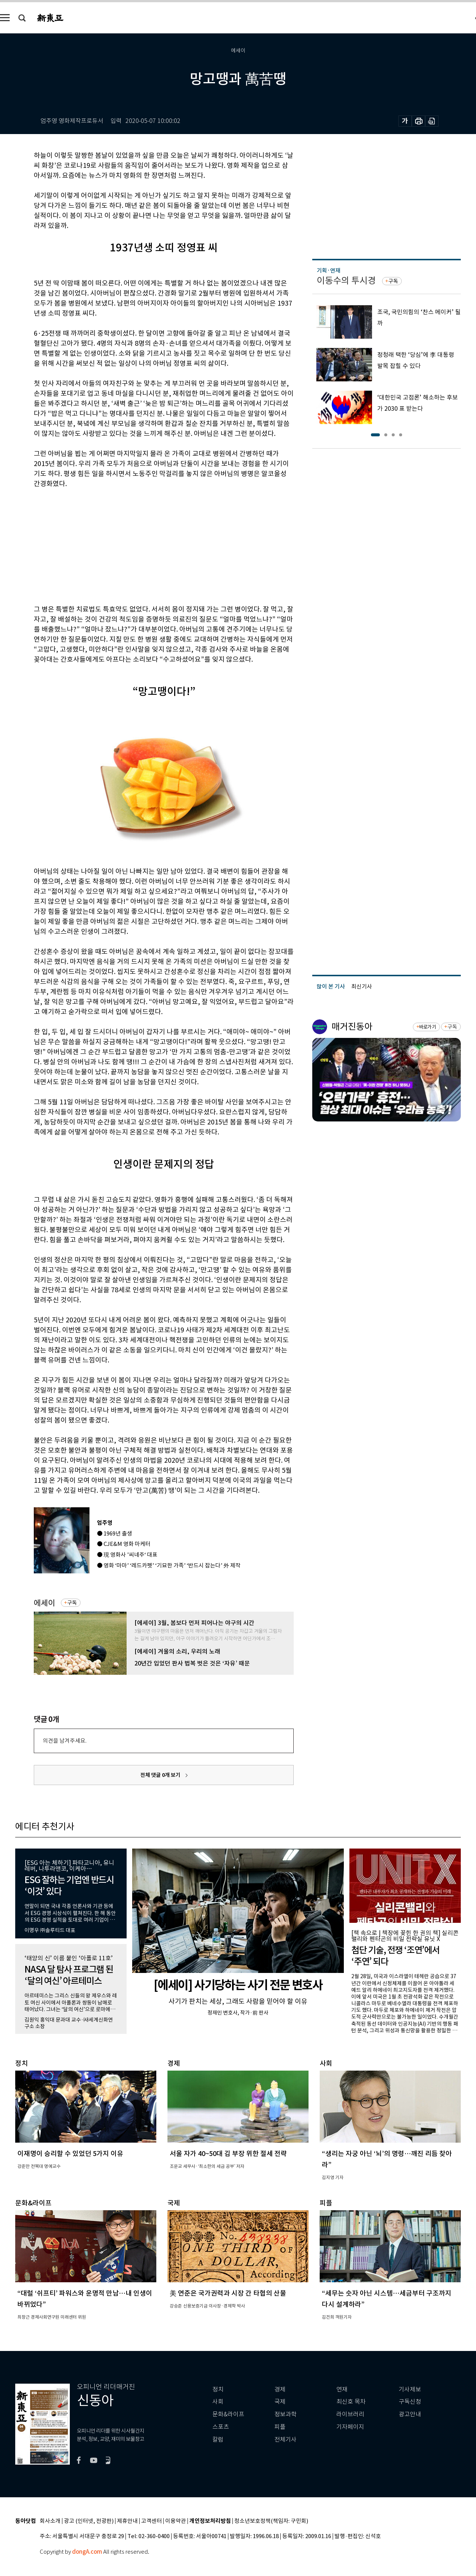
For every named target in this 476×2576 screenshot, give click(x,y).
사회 (218, 2401)
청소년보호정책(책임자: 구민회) (271, 2521)
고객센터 (151, 2521)
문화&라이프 (228, 2414)
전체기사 (285, 2439)
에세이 (44, 1603)
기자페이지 (350, 2426)
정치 (218, 2389)
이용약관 (175, 2521)
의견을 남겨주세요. (65, 1740)
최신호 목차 (351, 2401)
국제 (280, 2401)
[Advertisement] (145, 545)
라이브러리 (350, 2414)
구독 (72, 1602)
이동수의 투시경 (346, 280)
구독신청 (410, 2401)
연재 (342, 2389)
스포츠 (220, 2426)
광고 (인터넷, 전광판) (89, 2521)
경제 (280, 2389)
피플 (280, 2426)
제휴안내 (127, 2521)
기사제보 (410, 2389)
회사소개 (50, 2521)
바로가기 (427, 1027)
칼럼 (218, 2439)
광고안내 (410, 2414)
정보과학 (285, 2414)
